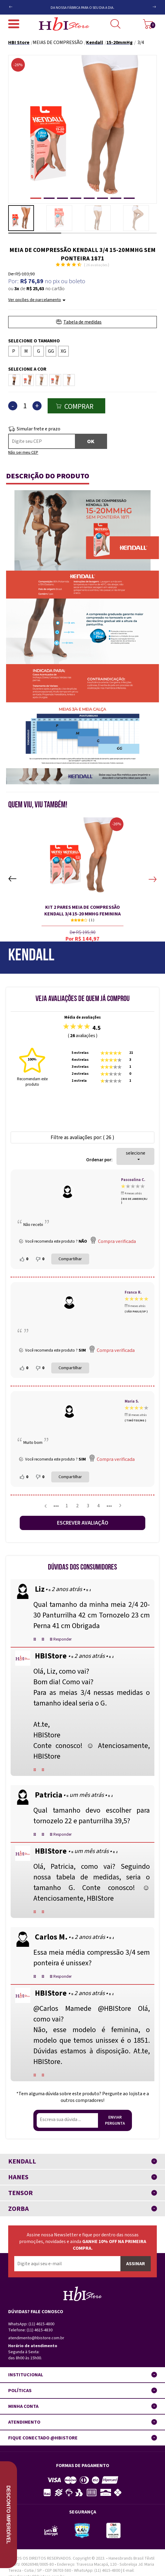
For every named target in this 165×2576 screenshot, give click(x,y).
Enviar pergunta (115, 2120)
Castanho (28, 378)
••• (56, 1505)
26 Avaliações (97, 265)
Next (147, 9)
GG (51, 351)
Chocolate (42, 378)
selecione (135, 1155)
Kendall (31, 956)
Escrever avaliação (82, 1523)
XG (63, 351)
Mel (53, 378)
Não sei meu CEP (23, 453)
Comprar (78, 406)
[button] (35, 198)
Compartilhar (70, 1259)
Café (13, 378)
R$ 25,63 (35, 288)
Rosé (68, 378)
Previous (21, 4)
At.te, (41, 1724)
